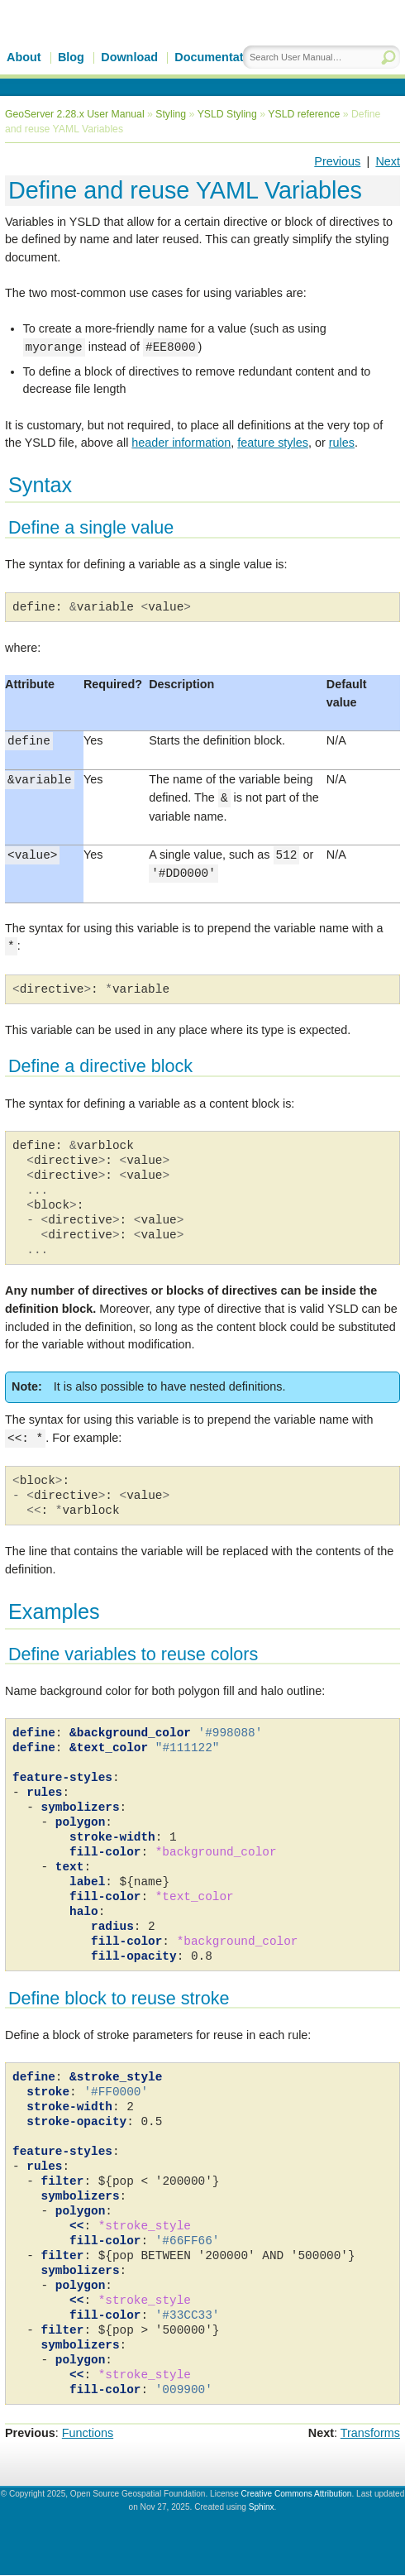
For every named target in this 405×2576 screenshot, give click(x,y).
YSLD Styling (227, 114)
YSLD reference (304, 114)
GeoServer (146, 47)
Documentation (217, 57)
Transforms (370, 2433)
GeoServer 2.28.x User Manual (75, 114)
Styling (170, 114)
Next (387, 161)
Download (129, 57)
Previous (337, 161)
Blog (71, 57)
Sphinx (261, 2507)
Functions (87, 2433)
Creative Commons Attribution (296, 2494)
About (24, 57)
